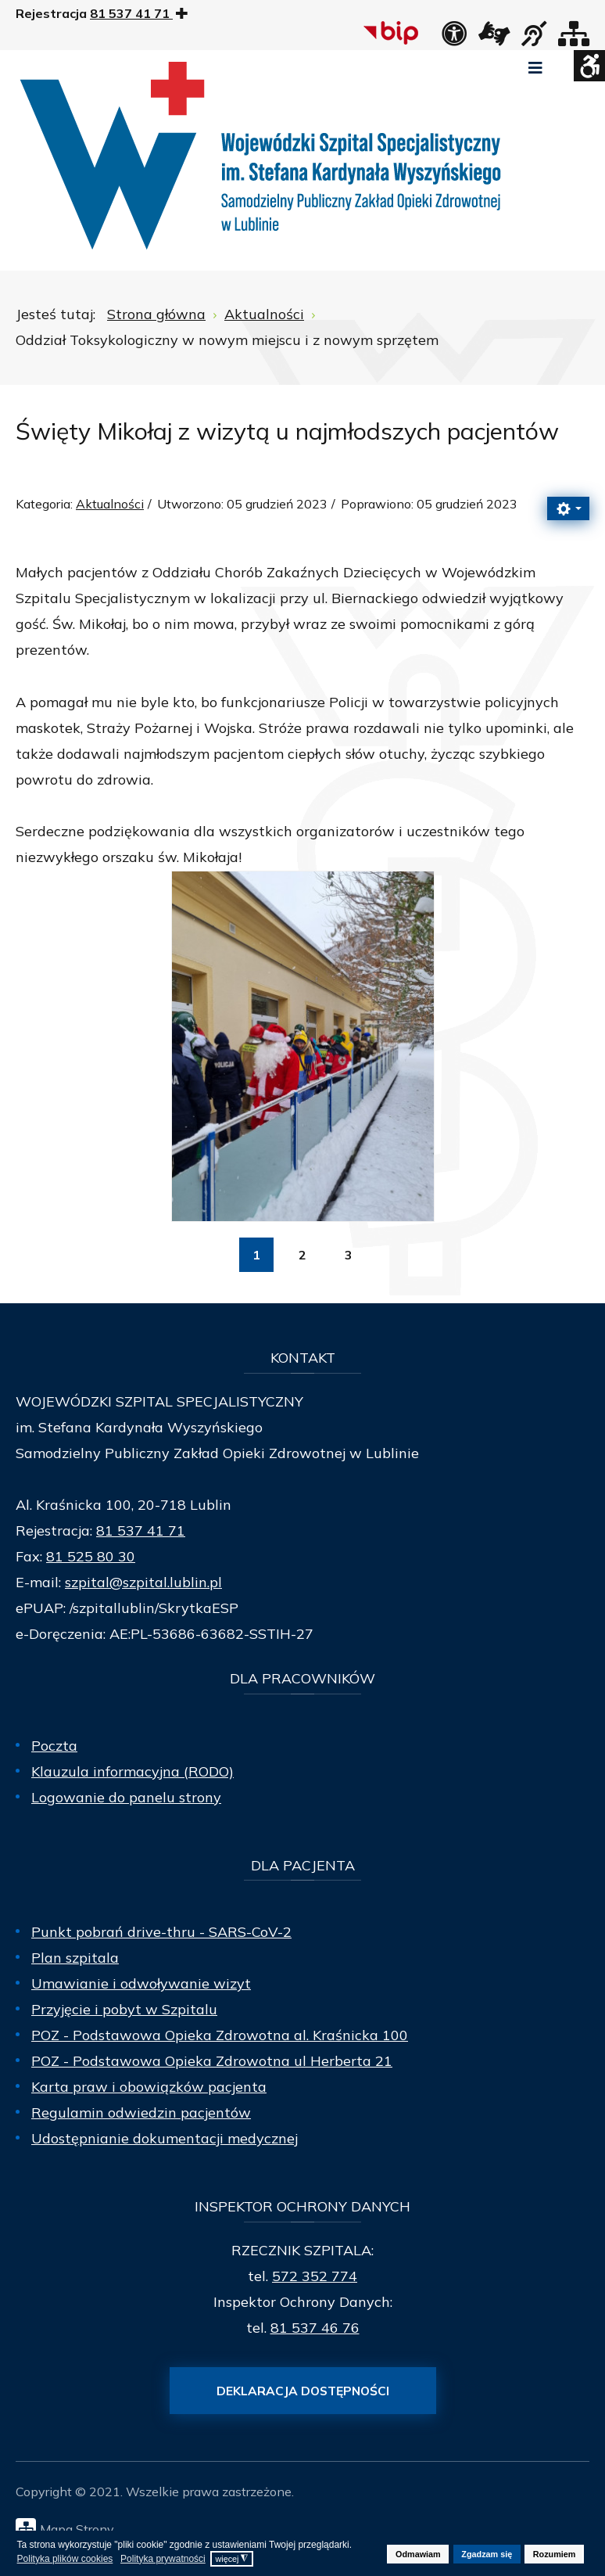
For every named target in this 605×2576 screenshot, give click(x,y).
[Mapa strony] (573, 38)
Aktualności (110, 504)
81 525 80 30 (90, 1556)
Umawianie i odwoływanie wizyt (141, 1983)
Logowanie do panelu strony (126, 1797)
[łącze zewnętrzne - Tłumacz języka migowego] (494, 38)
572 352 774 (314, 2276)
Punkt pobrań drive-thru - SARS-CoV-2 (161, 1932)
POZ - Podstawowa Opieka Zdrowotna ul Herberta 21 (211, 2061)
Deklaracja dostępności (303, 2390)
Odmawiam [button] (418, 2554)
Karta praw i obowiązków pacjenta (149, 2087)
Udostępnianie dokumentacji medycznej (164, 2138)
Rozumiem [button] (554, 2554)
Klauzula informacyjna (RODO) (132, 1771)
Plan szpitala (75, 1958)
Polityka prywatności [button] (163, 2558)
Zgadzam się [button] (486, 2554)
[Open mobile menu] (535, 68)
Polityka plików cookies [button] (65, 2558)
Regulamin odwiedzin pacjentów (141, 2113)
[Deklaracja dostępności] (454, 38)
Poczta (54, 1746)
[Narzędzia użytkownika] (568, 508)
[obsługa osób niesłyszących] (533, 38)
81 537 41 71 (140, 1530)
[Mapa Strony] (306, 2528)
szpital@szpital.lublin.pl (143, 1582)
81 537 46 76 (315, 2328)
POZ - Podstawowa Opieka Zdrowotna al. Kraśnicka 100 (219, 2035)
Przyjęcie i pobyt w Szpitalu (124, 2009)
